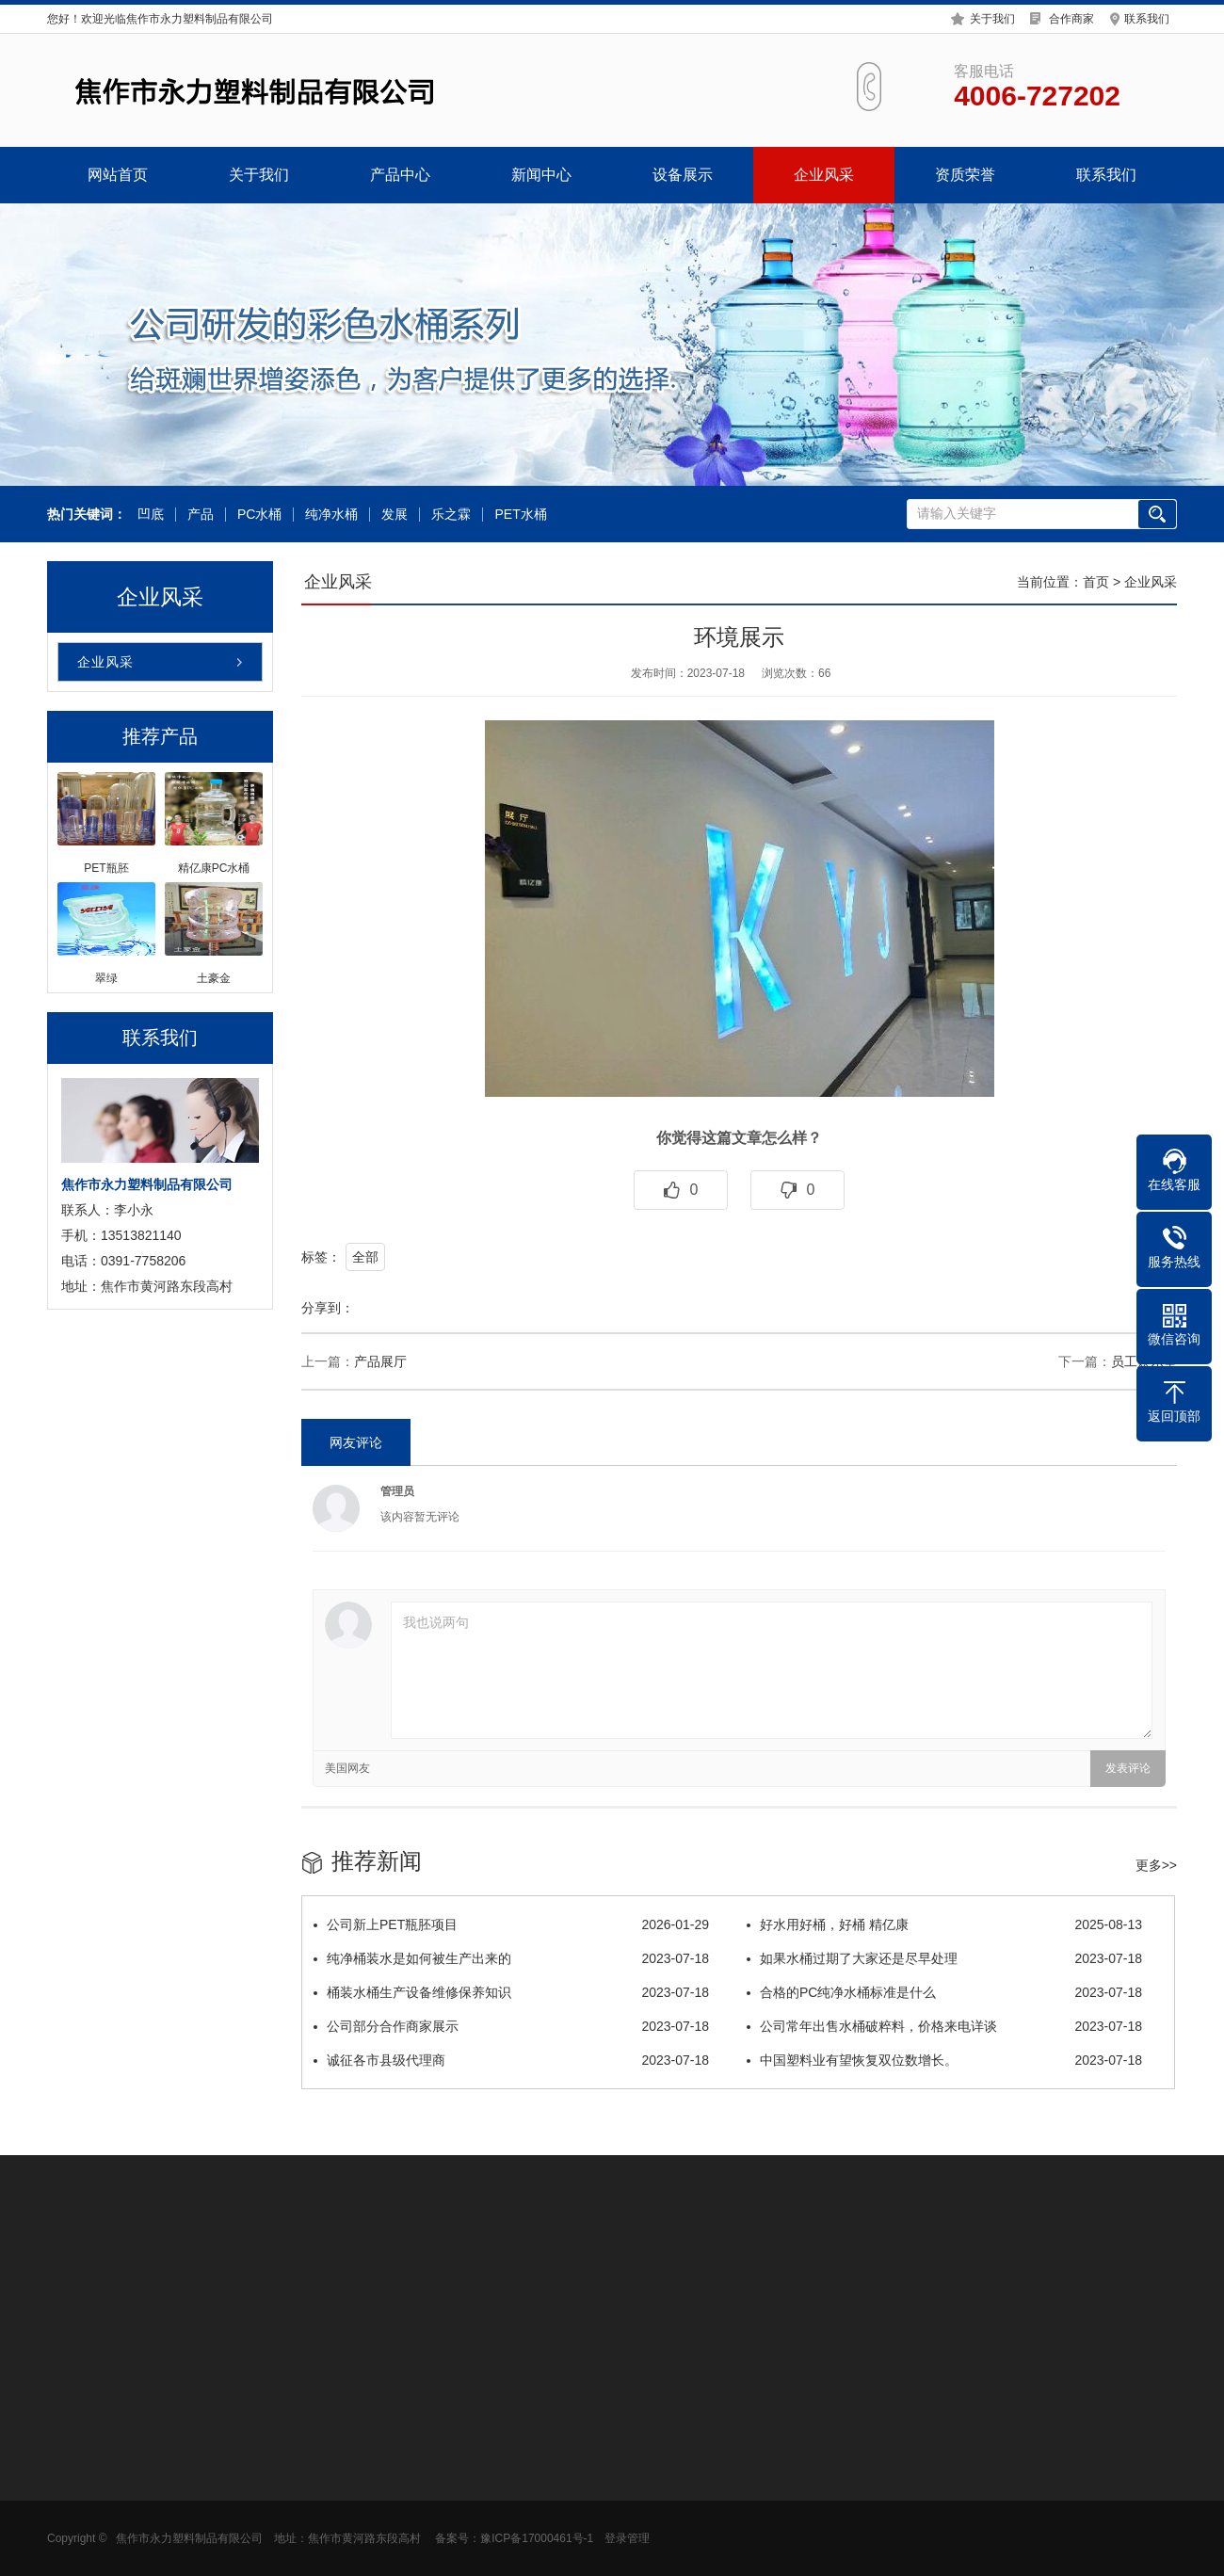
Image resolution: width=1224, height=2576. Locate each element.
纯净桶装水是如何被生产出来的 (511, 1958)
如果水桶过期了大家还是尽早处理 (944, 1958)
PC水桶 (258, 514)
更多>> (1156, 1865)
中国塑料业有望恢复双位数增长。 (944, 2060)
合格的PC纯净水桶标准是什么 (944, 1992)
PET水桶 (520, 514)
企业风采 (824, 175)
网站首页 (118, 175)
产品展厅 (380, 1361)
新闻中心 (541, 175)
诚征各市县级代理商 (511, 2060)
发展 (394, 514)
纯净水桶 (331, 514)
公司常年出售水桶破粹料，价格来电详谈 (944, 2026)
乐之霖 (451, 514)
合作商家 (1071, 17)
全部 (365, 1256)
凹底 (150, 514)
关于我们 (992, 17)
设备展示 (682, 175)
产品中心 (400, 175)
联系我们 (1146, 17)
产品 (199, 514)
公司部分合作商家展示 (511, 2026)
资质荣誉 (965, 175)
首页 (1096, 581)
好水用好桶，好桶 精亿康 (944, 1924)
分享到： (327, 1307)
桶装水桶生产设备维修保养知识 (511, 1992)
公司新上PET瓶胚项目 (511, 1924)
